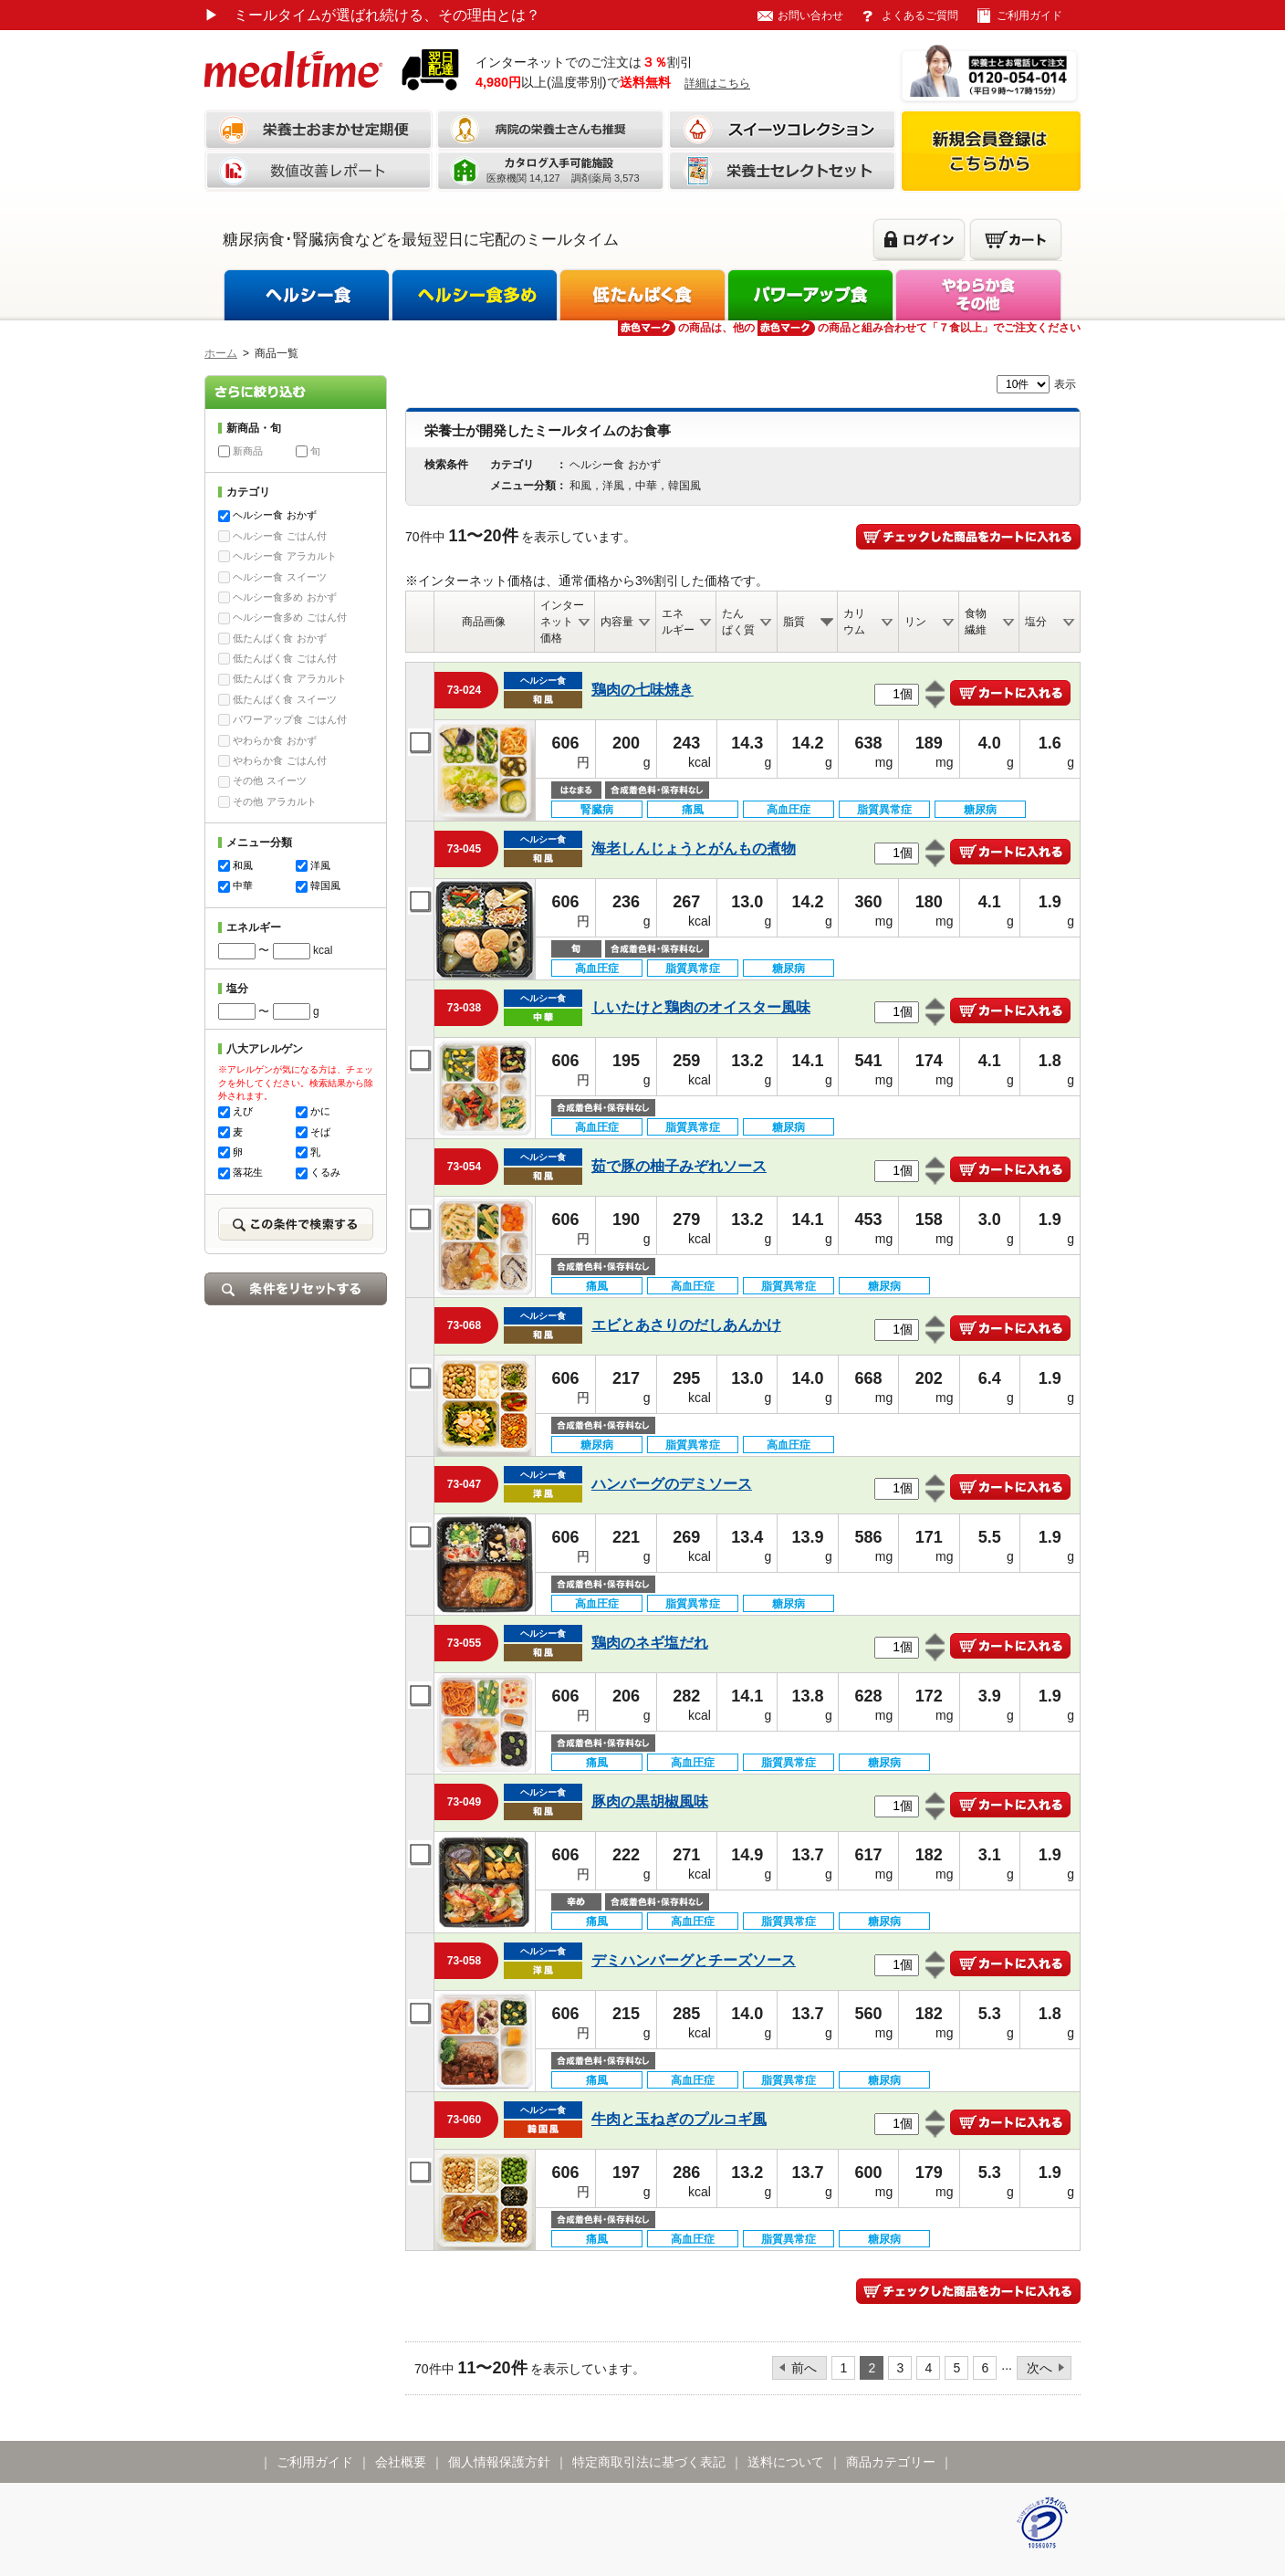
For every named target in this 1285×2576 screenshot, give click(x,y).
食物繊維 (976, 621)
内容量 (617, 621)
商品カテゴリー (890, 2462)
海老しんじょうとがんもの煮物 (693, 848)
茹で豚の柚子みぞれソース (679, 1166)
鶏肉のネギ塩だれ (649, 1642)
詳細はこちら (717, 83)
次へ (1039, 2368)
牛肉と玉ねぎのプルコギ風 (679, 2119)
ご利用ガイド (1029, 15)
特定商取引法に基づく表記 (649, 2462)
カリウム (854, 621)
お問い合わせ (810, 15)
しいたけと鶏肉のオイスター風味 (700, 1007)
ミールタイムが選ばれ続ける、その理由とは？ (372, 15)
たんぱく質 (738, 621)
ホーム (220, 353)
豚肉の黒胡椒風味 (649, 1801)
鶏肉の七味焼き (642, 689)
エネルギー (678, 621)
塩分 (1036, 621)
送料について (785, 2462)
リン (915, 621)
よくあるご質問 (920, 15)
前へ (804, 2368)
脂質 (794, 621)
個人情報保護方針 (499, 2462)
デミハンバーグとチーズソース (693, 1960)
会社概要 (400, 2462)
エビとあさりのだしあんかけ (686, 1325)
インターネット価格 (562, 621)
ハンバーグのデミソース (671, 1484)
